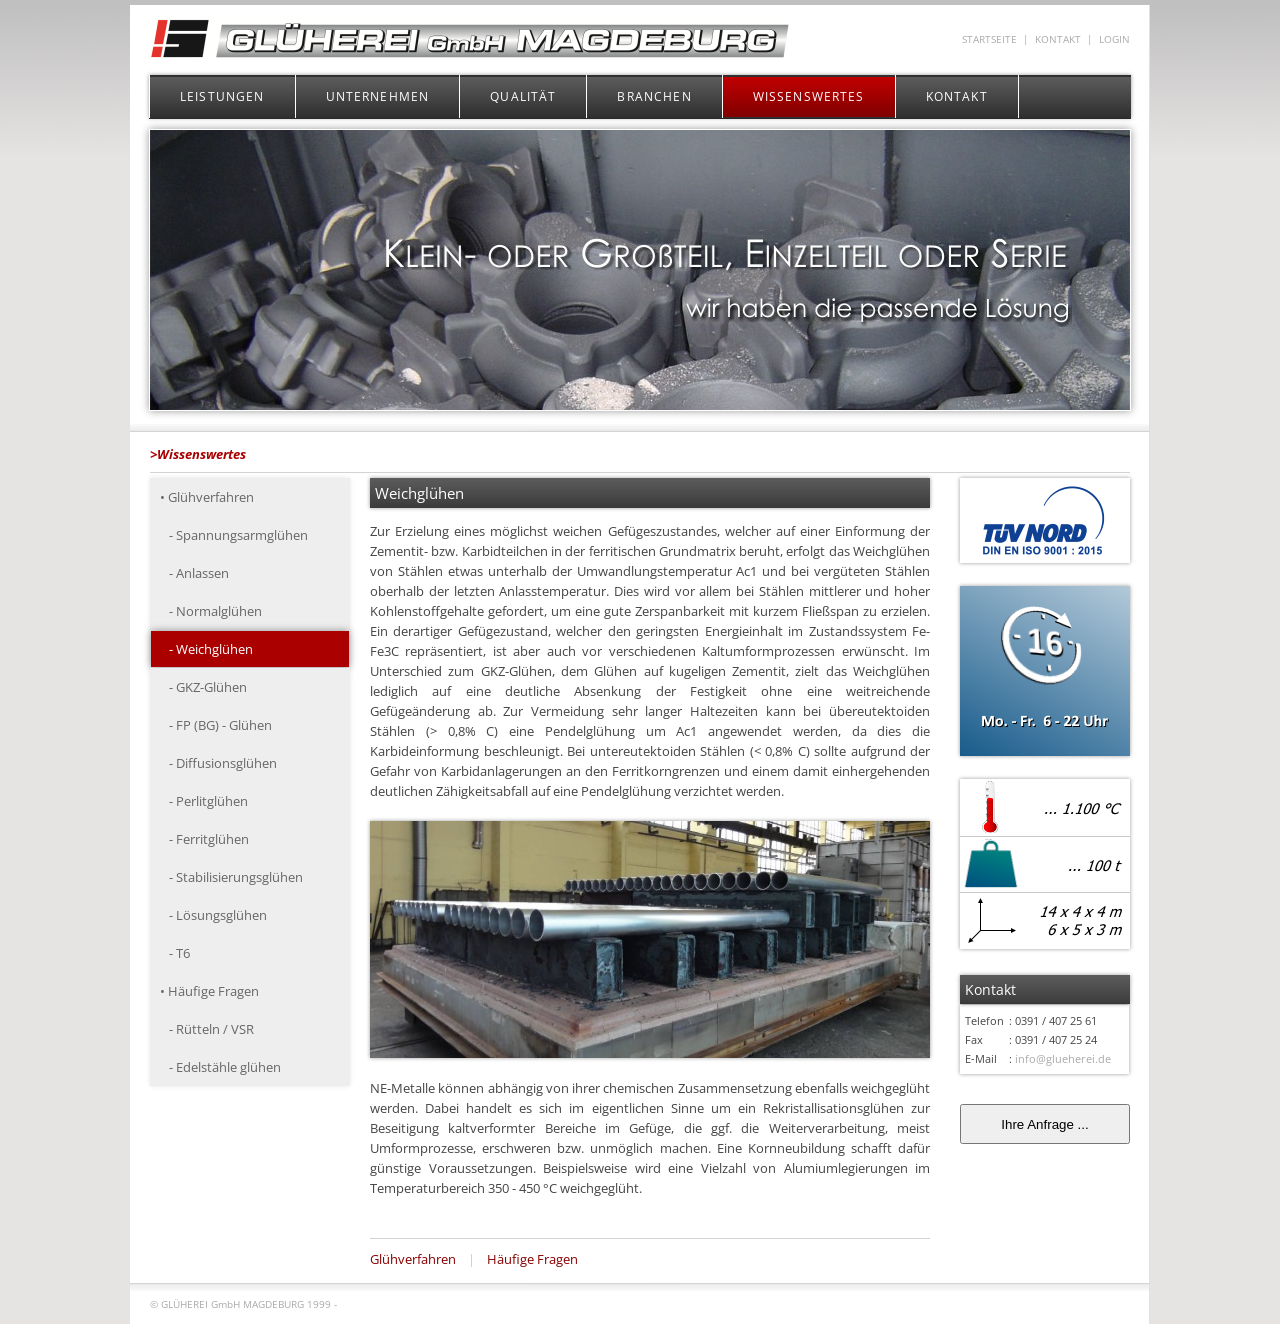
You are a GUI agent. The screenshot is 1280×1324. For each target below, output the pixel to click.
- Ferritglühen (204, 839)
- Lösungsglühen (213, 915)
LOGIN (1114, 39)
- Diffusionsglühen (218, 763)
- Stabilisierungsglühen (231, 877)
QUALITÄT (523, 96)
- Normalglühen (211, 611)
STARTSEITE (989, 39)
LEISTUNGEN (222, 96)
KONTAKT (1058, 39)
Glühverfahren (413, 1259)
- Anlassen (194, 573)
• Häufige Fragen (209, 991)
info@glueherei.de (1063, 1058)
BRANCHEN (654, 96)
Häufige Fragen (532, 1259)
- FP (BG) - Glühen (216, 725)
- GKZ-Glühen (203, 687)
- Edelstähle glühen (220, 1067)
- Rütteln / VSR (207, 1029)
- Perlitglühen (204, 801)
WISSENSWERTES (809, 96)
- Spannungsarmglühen (234, 535)
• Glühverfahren (207, 497)
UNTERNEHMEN (378, 96)
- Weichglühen (206, 649)
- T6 (175, 953)
